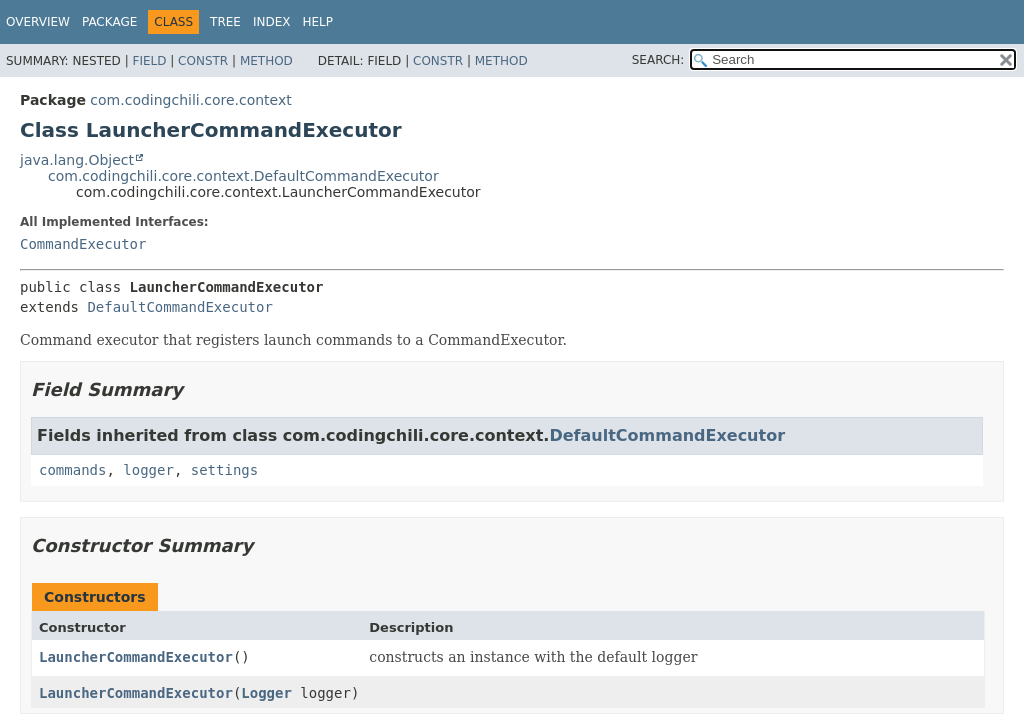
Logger (266, 693)
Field (149, 61)
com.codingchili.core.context (190, 100)
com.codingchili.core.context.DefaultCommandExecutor (243, 176)
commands (72, 470)
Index (272, 22)
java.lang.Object (77, 160)
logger (148, 470)
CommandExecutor (83, 244)
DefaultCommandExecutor (179, 307)
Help (318, 22)
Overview (38, 22)
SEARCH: (658, 60)
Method (266, 61)
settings (224, 470)
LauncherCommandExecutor (136, 657)
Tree (225, 22)
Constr (203, 61)
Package (109, 22)
